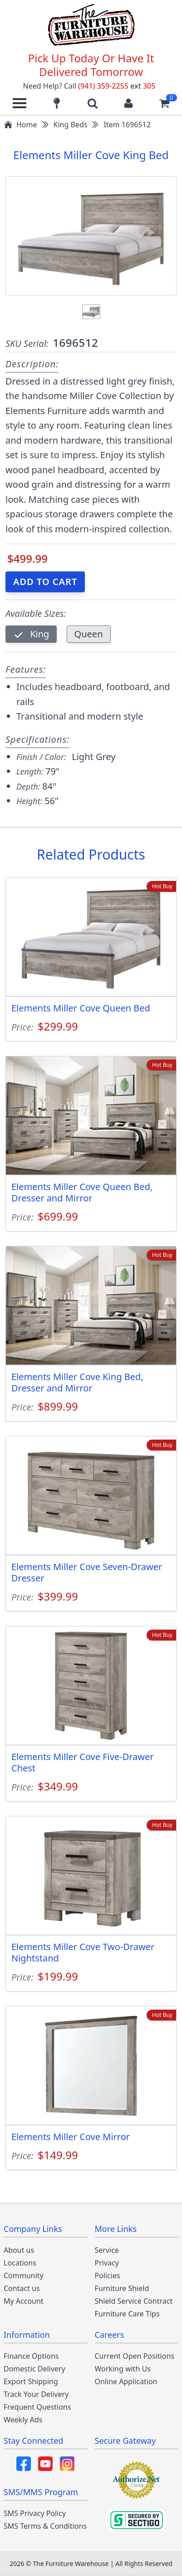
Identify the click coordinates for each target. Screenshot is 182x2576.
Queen (88, 634)
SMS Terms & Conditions (45, 2526)
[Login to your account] (128, 103)
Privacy (107, 2263)
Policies (107, 2276)
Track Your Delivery (36, 2394)
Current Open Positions (134, 2356)
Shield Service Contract (134, 2301)
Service (107, 2250)
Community (24, 2276)
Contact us (22, 2288)
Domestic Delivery (34, 2369)
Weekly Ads (23, 2420)
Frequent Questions (37, 2407)
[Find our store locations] (56, 103)
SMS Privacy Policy (35, 2513)
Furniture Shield (122, 2288)
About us (19, 2250)
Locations (20, 2263)
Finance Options (31, 2356)
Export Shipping (31, 2381)
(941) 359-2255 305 (116, 86)
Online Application (126, 2381)
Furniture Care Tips (127, 2314)
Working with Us (123, 2369)
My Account (24, 2301)
